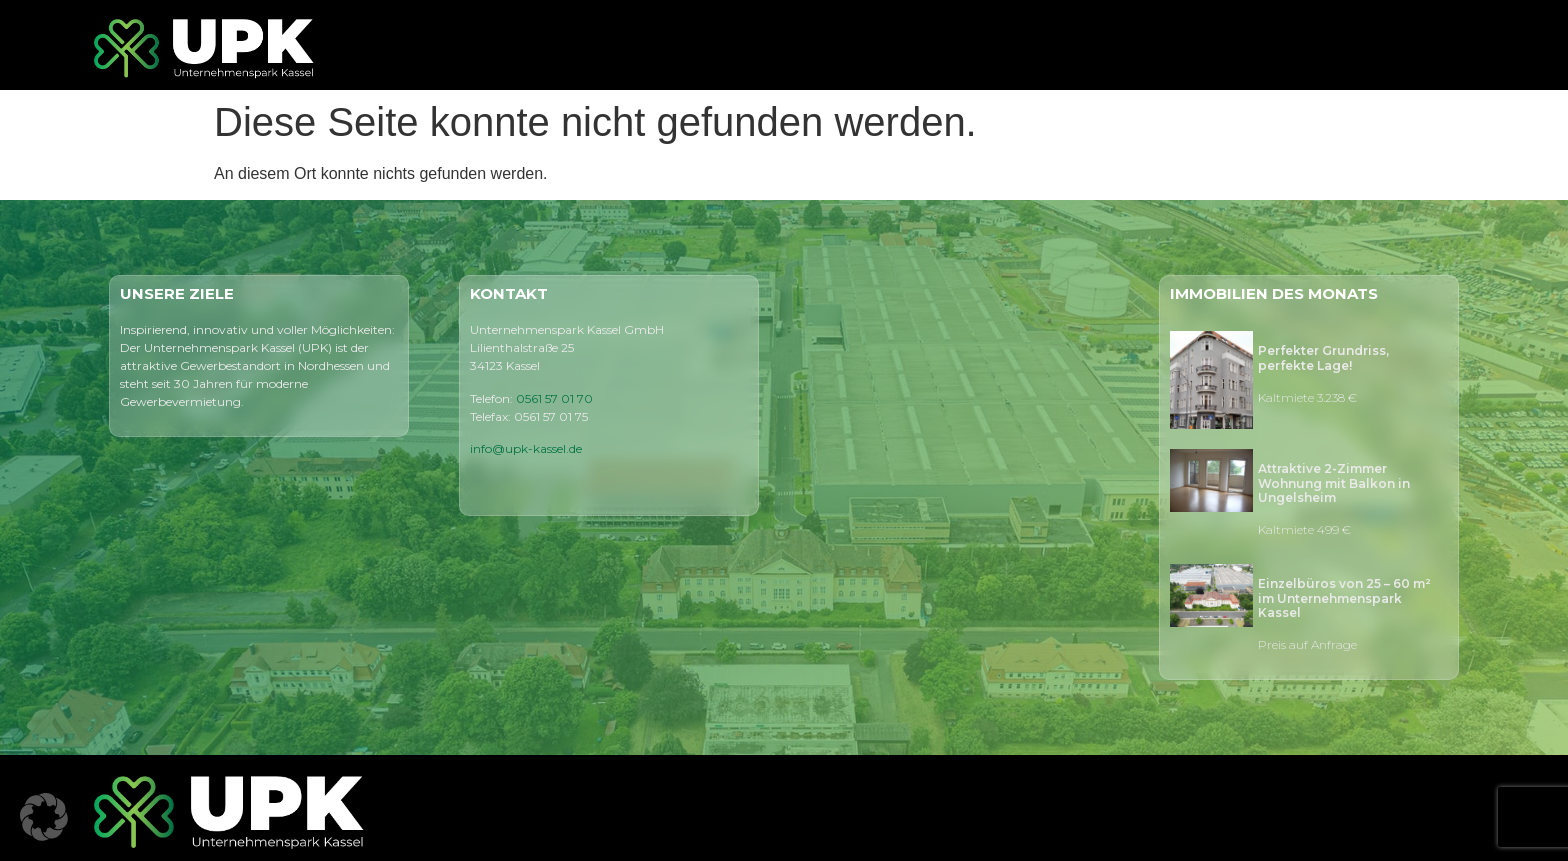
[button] (44, 817)
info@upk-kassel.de (526, 448)
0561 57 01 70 (554, 398)
